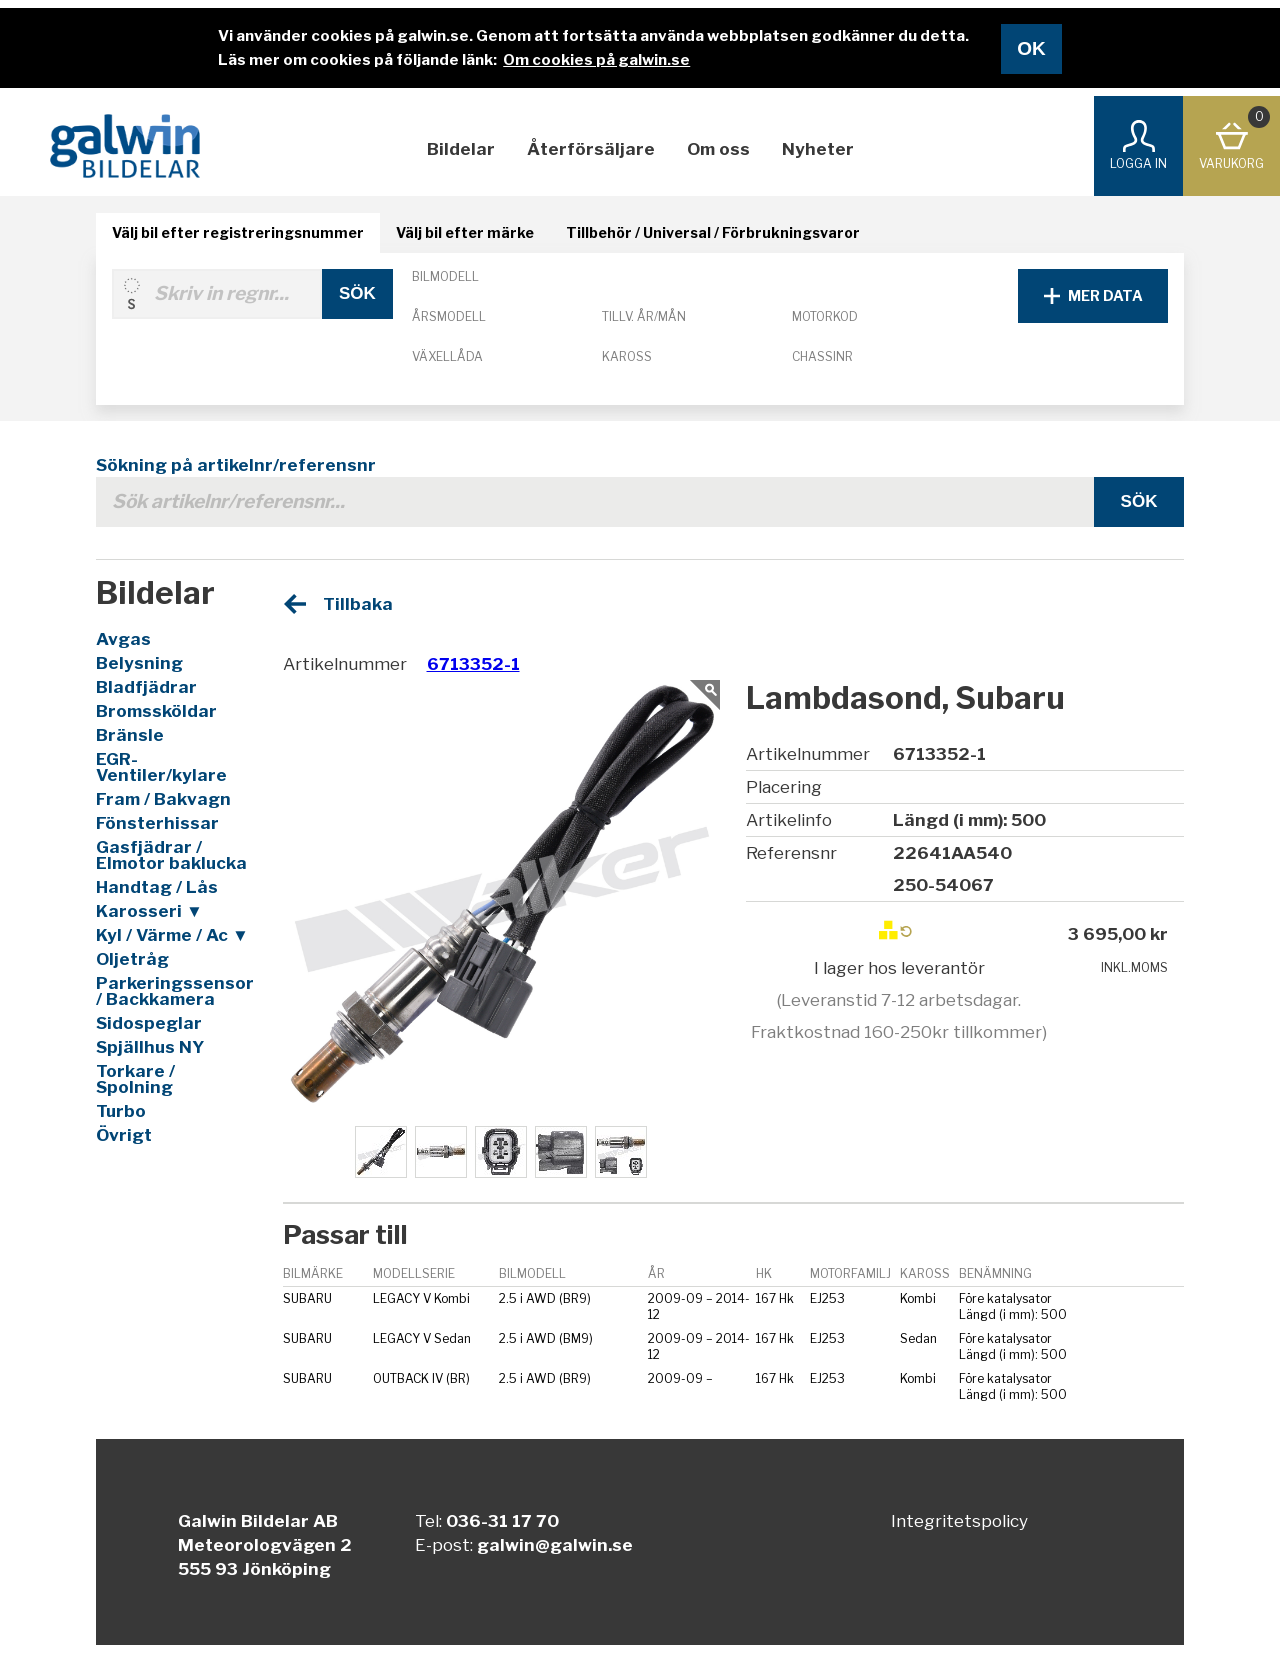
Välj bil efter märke (465, 232)
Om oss (718, 149)
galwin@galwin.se (555, 1545)
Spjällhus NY (150, 1047)
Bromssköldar (156, 711)
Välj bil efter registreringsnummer (238, 232)
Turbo (121, 1111)
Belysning (139, 663)
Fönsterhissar (157, 823)
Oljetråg (132, 959)
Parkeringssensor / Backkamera (173, 991)
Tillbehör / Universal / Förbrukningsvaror (713, 232)
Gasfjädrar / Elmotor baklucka (171, 855)
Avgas (123, 639)
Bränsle (130, 735)
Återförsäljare (591, 149)
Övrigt (124, 1135)
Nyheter (818, 149)
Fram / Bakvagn (163, 799)
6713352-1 (473, 664)
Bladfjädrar (146, 687)
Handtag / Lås (157, 887)
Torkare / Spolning (135, 1079)
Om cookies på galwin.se (596, 60)
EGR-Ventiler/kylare (161, 767)
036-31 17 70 (502, 1521)
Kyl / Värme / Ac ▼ (172, 935)
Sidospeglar (149, 1023)
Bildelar (461, 149)
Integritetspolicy (959, 1521)
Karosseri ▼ (149, 911)
